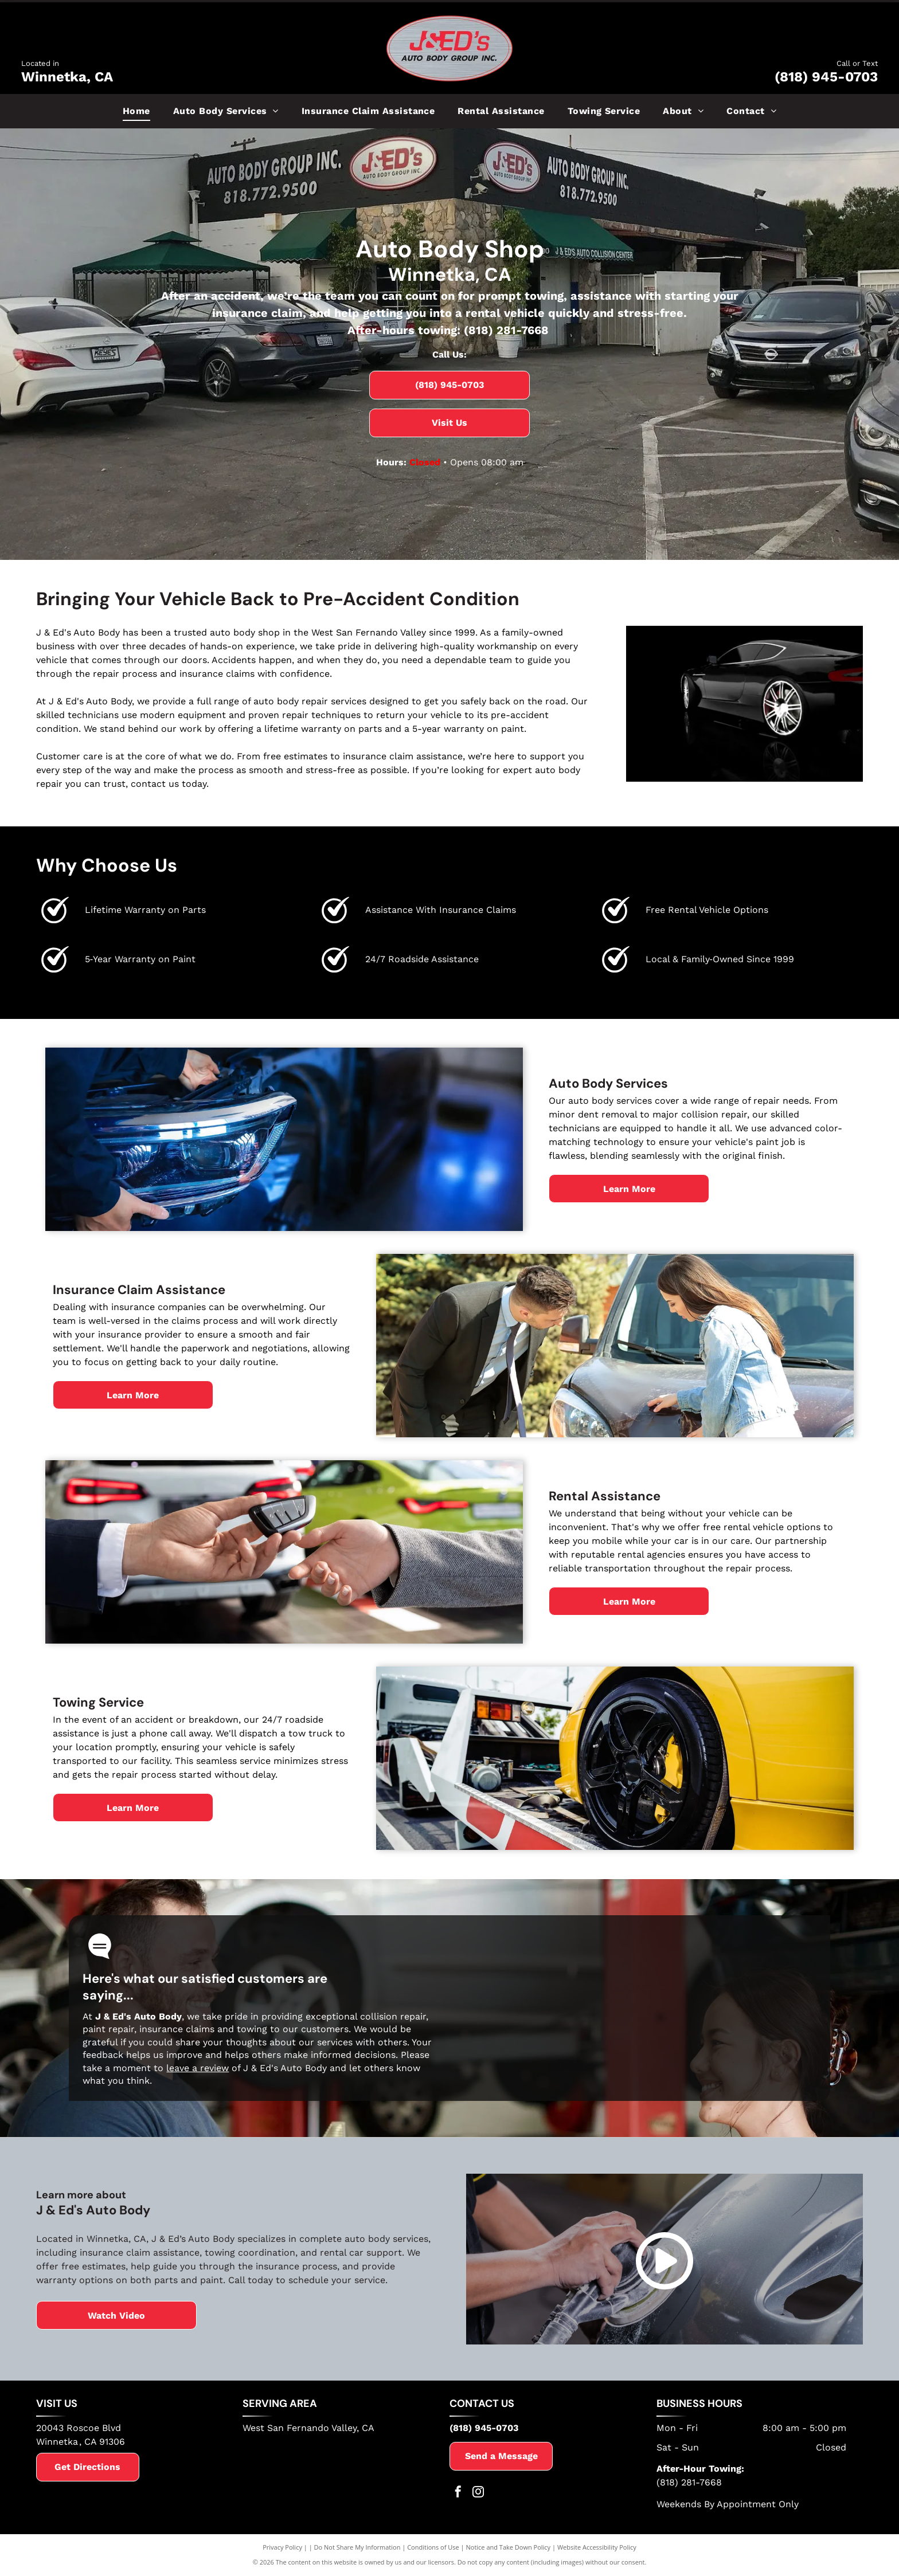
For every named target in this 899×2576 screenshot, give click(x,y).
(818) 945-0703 (826, 77)
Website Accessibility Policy (596, 2547)
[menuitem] (136, 111)
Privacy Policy (282, 2547)
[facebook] (458, 2493)
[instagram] (478, 2493)
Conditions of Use (433, 2547)
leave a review (197, 2068)
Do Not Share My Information (357, 2547)
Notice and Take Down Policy (508, 2547)
